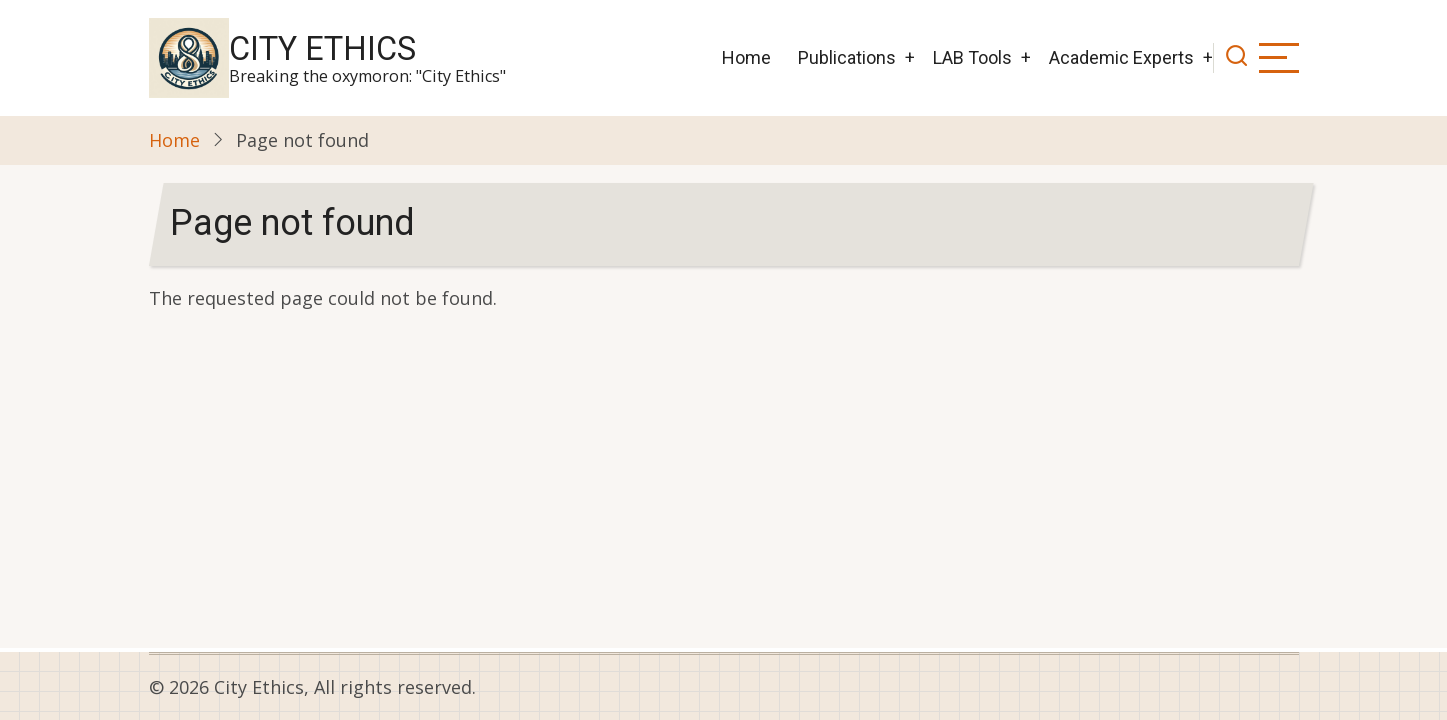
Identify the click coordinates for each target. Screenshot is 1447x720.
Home (746, 57)
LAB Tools (972, 57)
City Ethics (322, 49)
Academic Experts (1121, 57)
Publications (847, 57)
